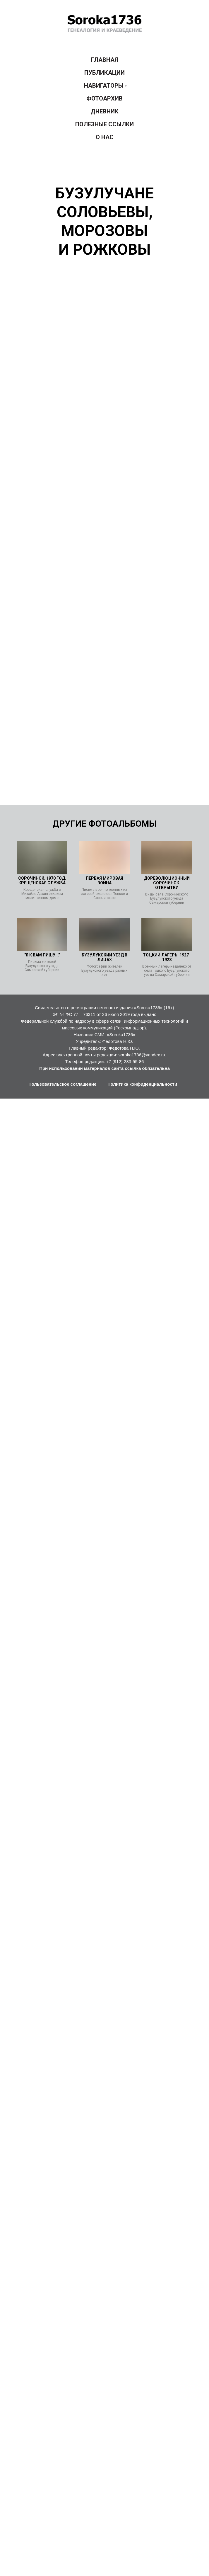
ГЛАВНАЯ (104, 59)
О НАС (105, 137)
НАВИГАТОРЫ (103, 85)
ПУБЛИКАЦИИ (104, 72)
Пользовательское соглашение (62, 1084)
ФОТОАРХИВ (104, 98)
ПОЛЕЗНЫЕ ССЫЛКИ (104, 124)
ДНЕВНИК (105, 111)
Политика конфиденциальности (142, 1084)
